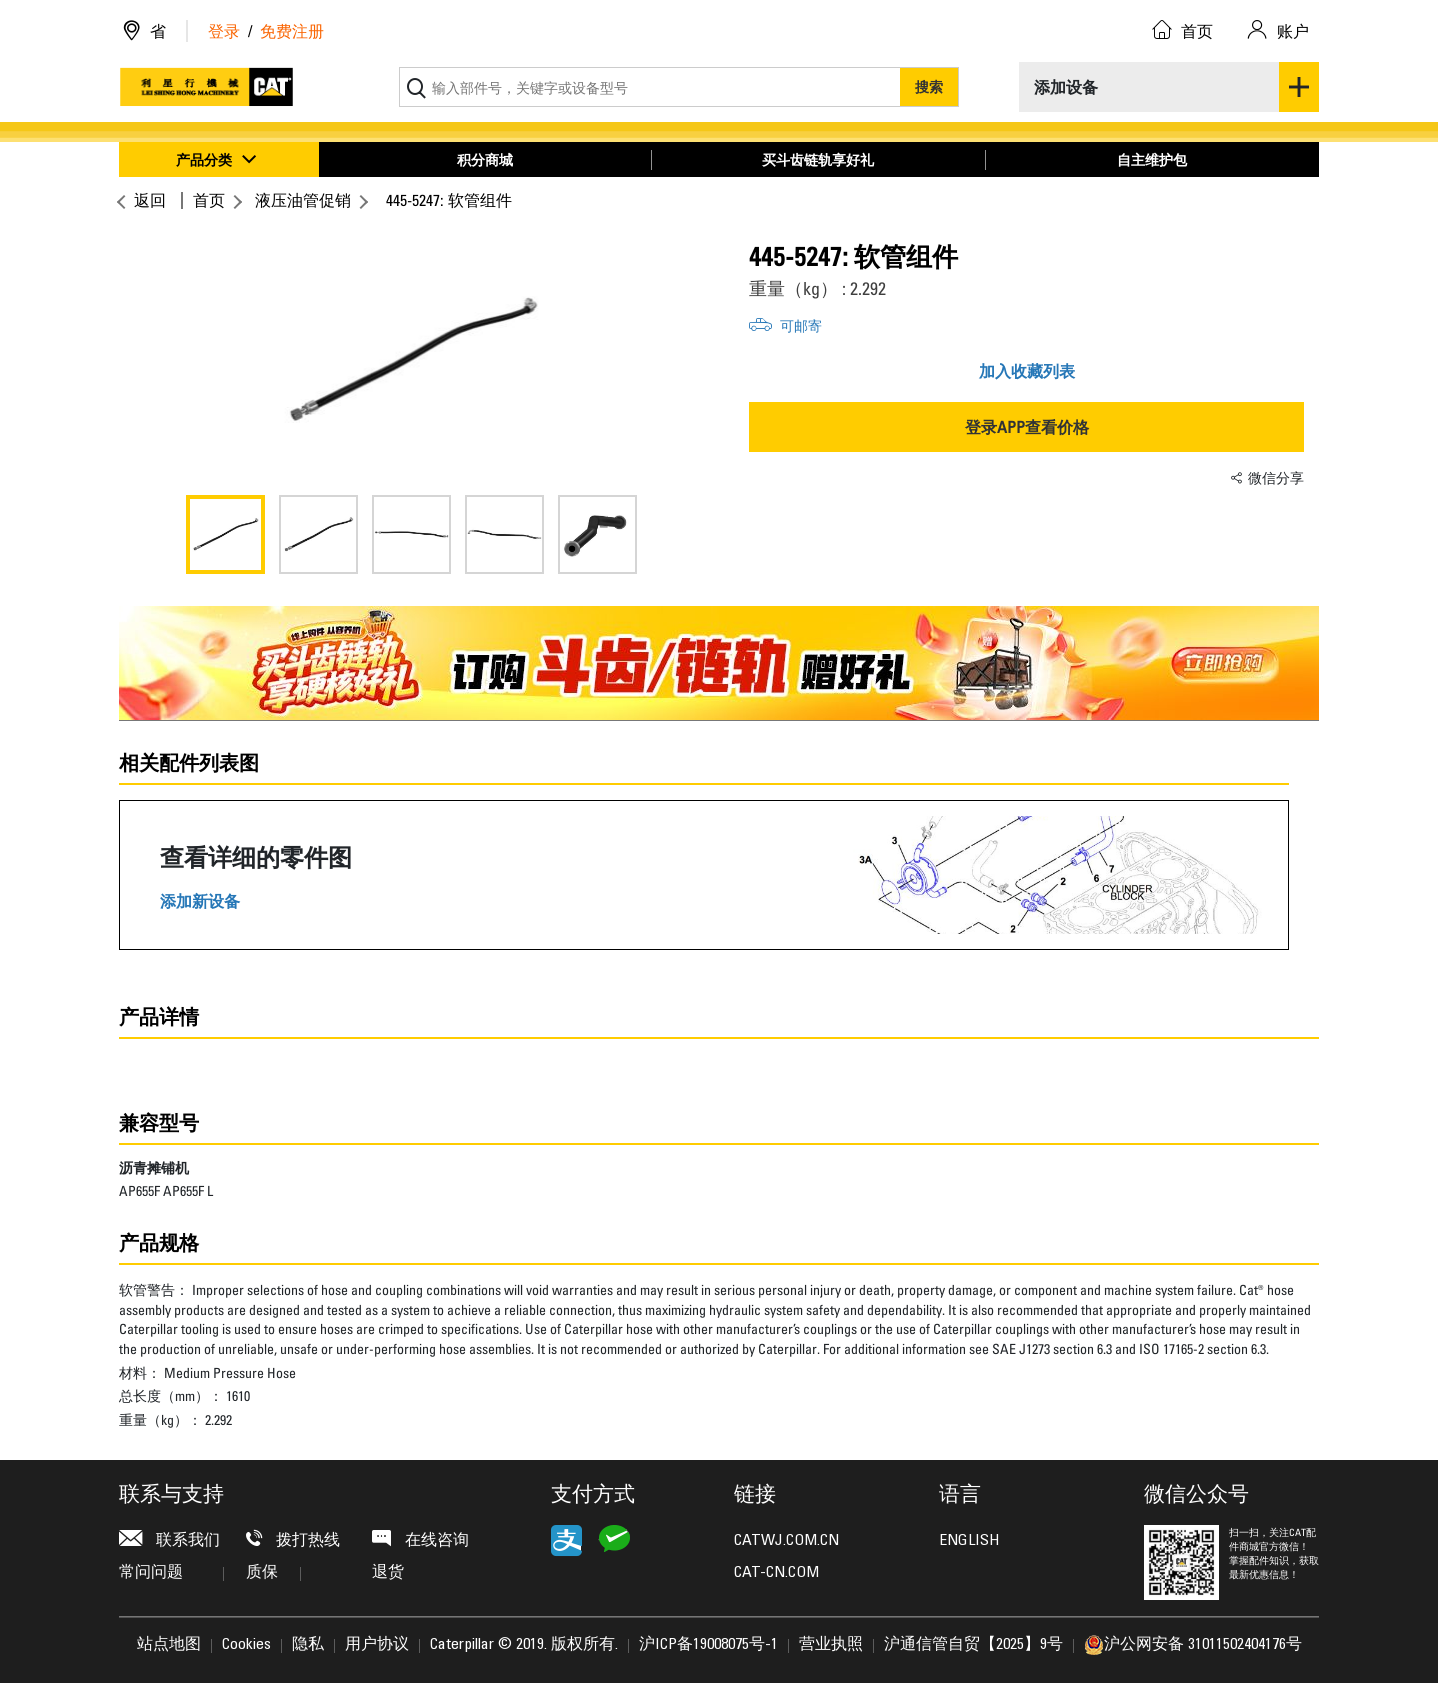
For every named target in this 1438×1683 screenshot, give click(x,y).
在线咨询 (420, 1539)
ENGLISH (969, 1541)
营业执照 (831, 1645)
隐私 (308, 1645)
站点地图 (169, 1645)
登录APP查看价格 (1027, 427)
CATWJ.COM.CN (786, 1541)
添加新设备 (200, 901)
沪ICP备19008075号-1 (708, 1645)
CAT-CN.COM (776, 1573)
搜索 (929, 86)
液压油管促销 (303, 200)
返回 (147, 200)
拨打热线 (293, 1539)
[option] (411, 360)
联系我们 (169, 1539)
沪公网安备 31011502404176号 (1193, 1645)
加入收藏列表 (1027, 371)
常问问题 (171, 1573)
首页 (209, 200)
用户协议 (377, 1645)
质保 (273, 1573)
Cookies (246, 1645)
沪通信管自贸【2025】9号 (973, 1645)
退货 (388, 1573)
